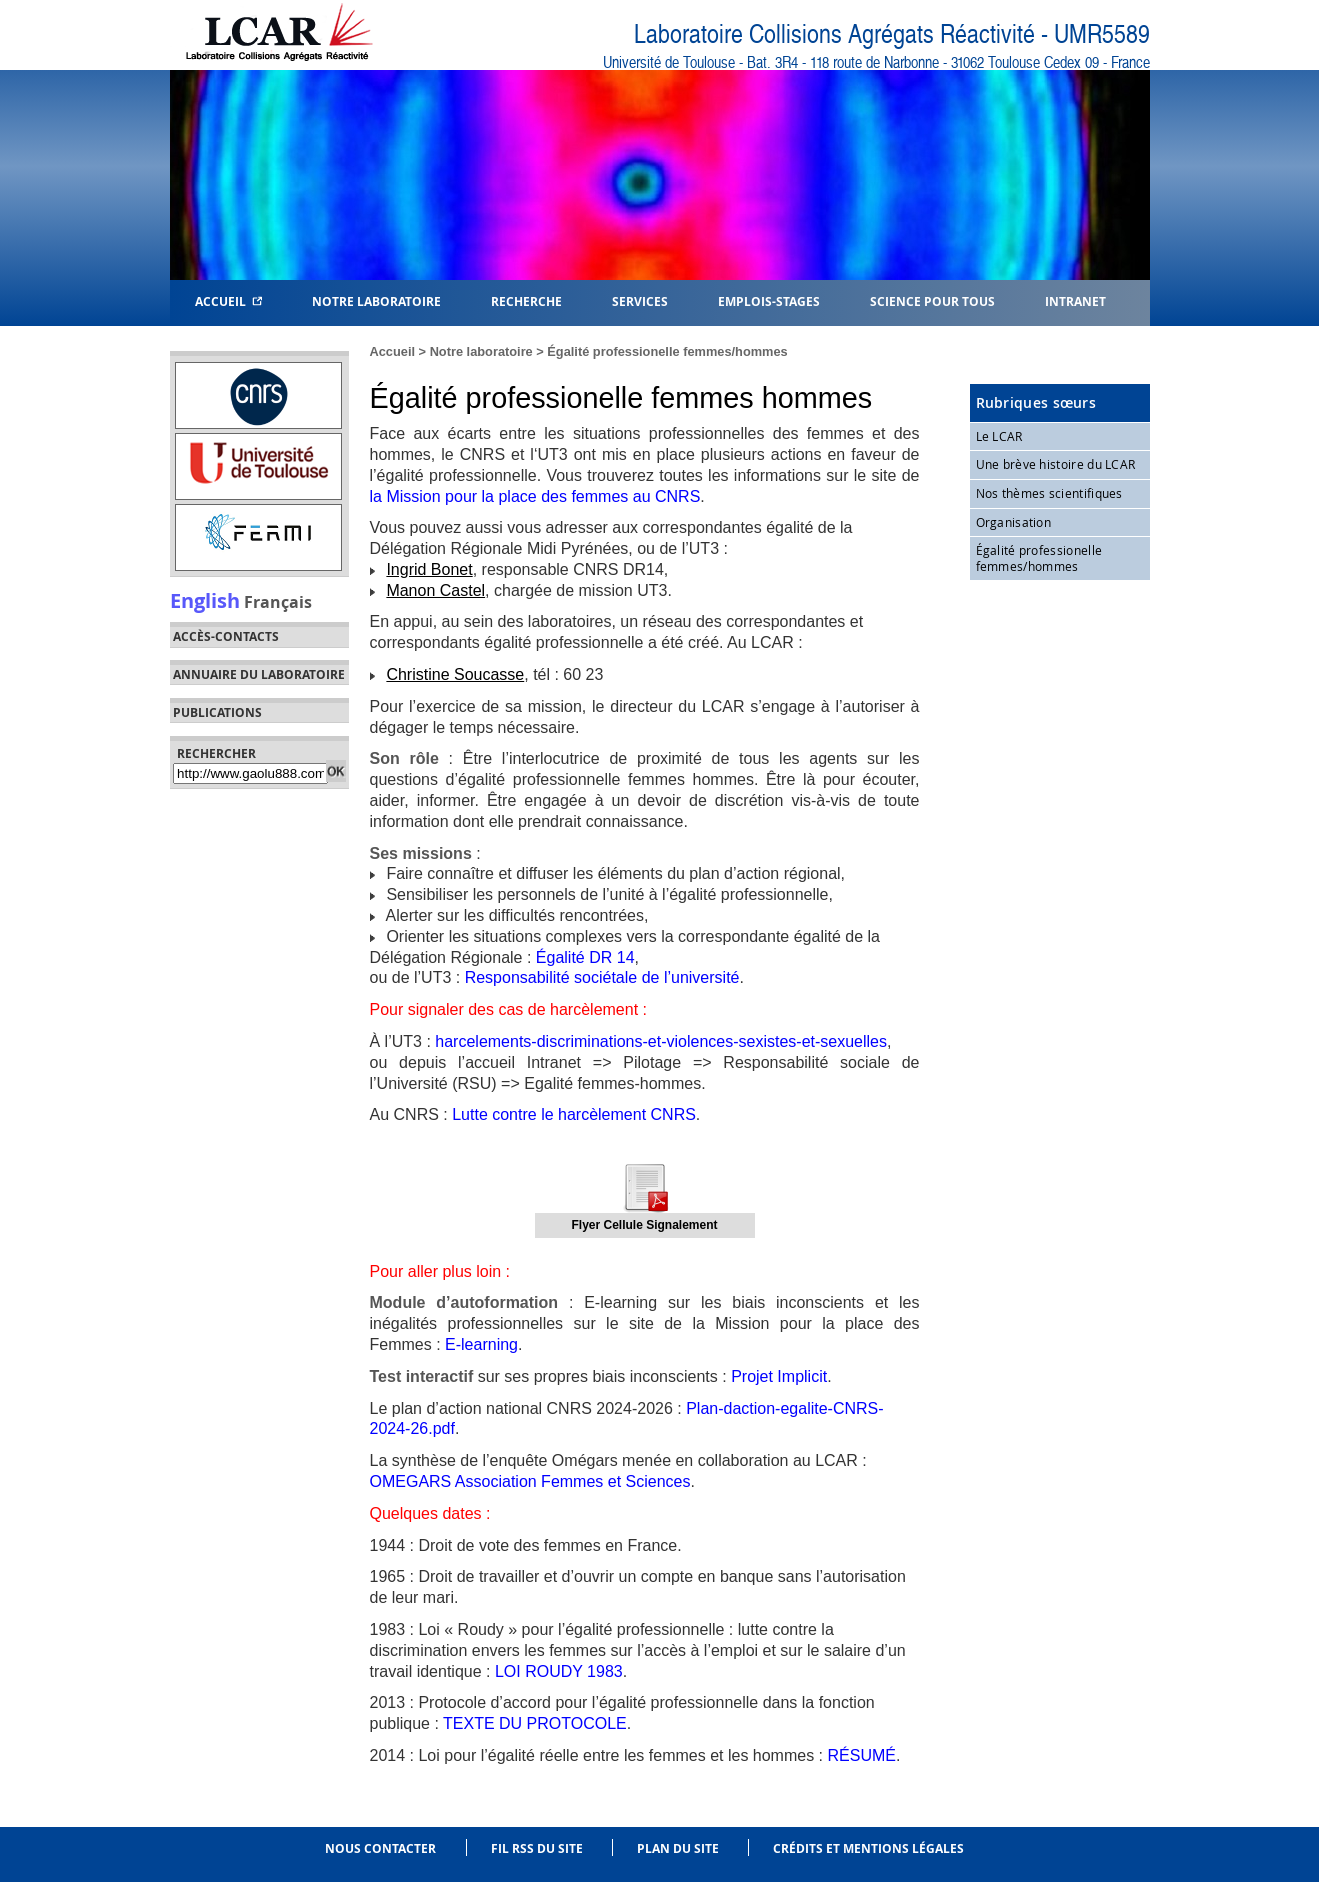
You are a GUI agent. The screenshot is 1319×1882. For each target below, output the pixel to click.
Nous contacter (380, 1848)
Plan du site (678, 1848)
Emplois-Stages (769, 300)
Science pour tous (932, 300)
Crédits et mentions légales (868, 1848)
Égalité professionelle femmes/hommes (667, 351)
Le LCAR (999, 436)
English (205, 600)
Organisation (1014, 522)
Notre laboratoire (481, 351)
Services (640, 300)
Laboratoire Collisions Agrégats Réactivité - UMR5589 (892, 34)
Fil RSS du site (537, 1848)
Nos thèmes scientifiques (1049, 493)
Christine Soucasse (455, 674)
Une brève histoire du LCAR (1056, 464)
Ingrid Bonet (429, 569)
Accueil (228, 300)
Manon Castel (435, 590)
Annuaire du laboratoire (259, 675)
